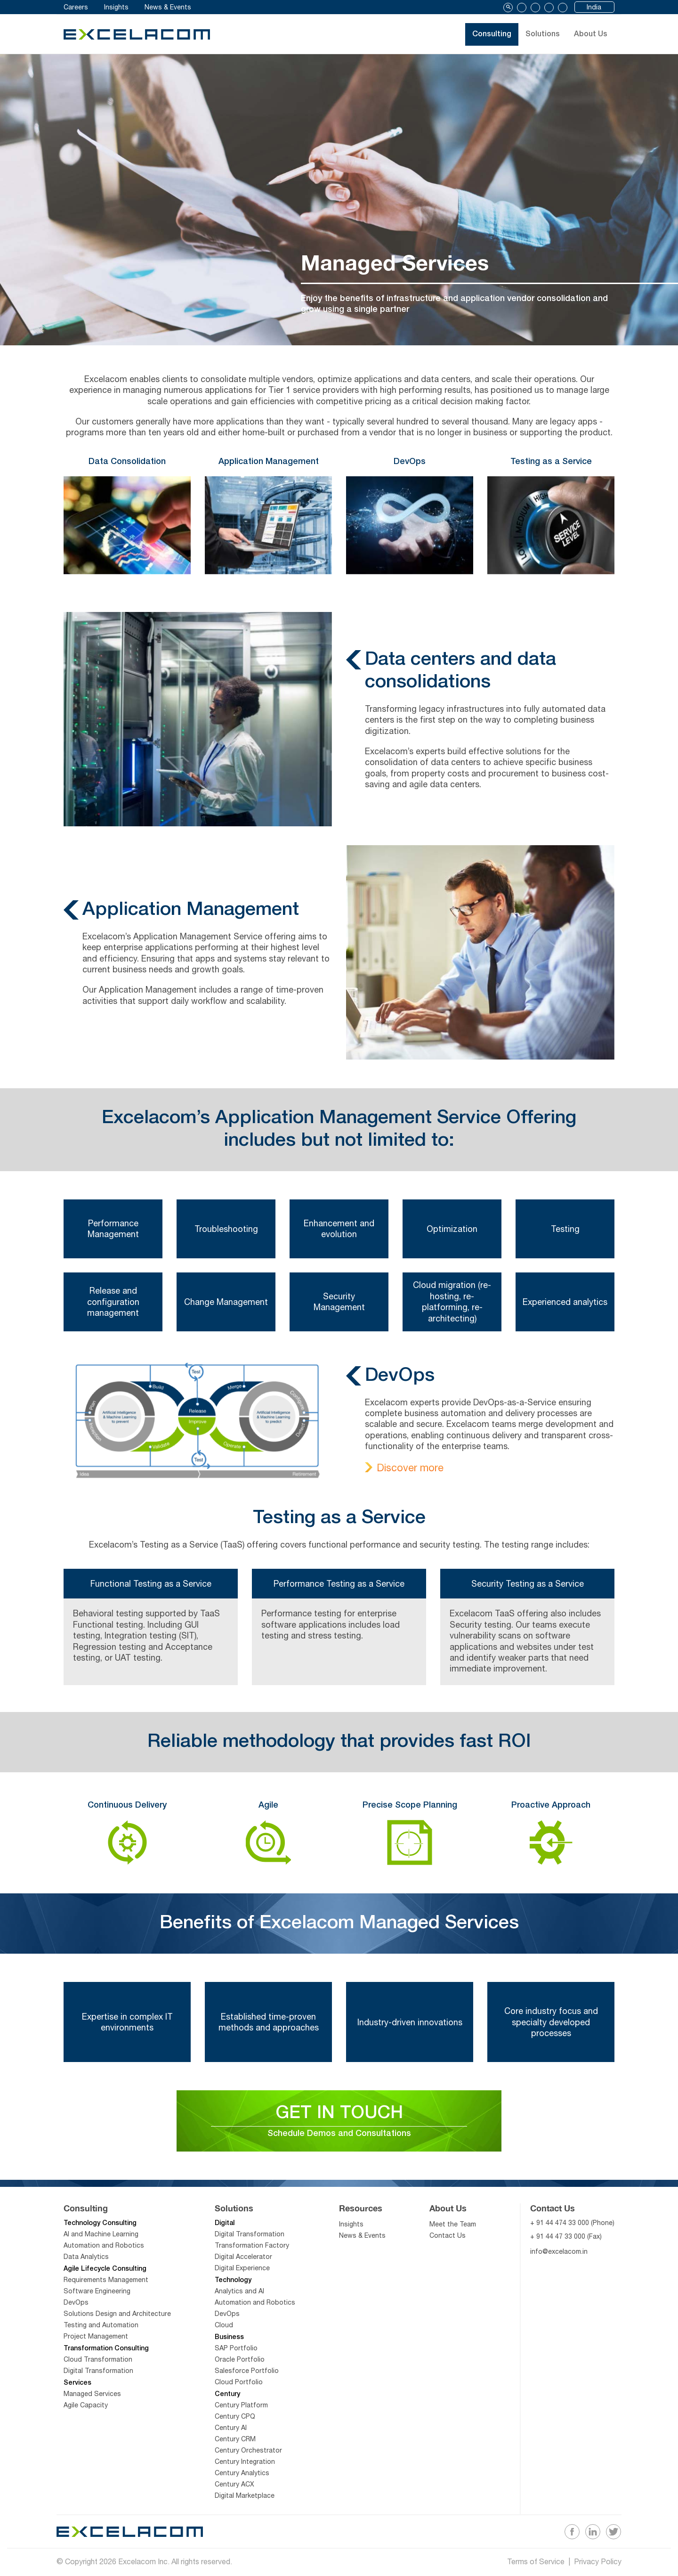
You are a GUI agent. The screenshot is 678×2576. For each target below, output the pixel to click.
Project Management (96, 2341)
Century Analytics (242, 2478)
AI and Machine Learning (101, 2239)
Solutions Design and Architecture (117, 2319)
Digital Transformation (98, 2376)
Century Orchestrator (248, 2455)
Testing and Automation (101, 2330)
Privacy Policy (598, 2563)
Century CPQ (235, 2421)
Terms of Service (536, 2563)
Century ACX (234, 2489)
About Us (596, 34)
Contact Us (447, 2240)
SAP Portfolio (236, 2353)
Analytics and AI (239, 2296)
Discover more (410, 1467)
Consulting (467, 34)
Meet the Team (452, 2229)
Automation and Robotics (104, 2250)
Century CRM (235, 2444)
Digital (224, 2228)
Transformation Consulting (106, 2354)
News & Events (168, 7)
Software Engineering (97, 2296)
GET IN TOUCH (339, 2124)
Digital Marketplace (244, 2500)
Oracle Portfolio (240, 2364)
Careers (76, 7)
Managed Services (92, 2399)
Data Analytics (86, 2262)
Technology (233, 2286)
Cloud (224, 2330)
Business (229, 2343)
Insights (116, 7)
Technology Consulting (100, 2228)
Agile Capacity (86, 2410)
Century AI (231, 2433)
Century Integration (245, 2466)
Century (227, 2400)
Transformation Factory (252, 2250)
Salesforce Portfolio (247, 2376)
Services (77, 2388)
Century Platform (241, 2410)
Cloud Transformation (98, 2364)
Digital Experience (242, 2273)
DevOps (76, 2307)
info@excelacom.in (559, 2256)
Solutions (533, 34)
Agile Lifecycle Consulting (105, 2274)
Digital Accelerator (243, 2262)
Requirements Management (106, 2285)
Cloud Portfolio (239, 2387)
